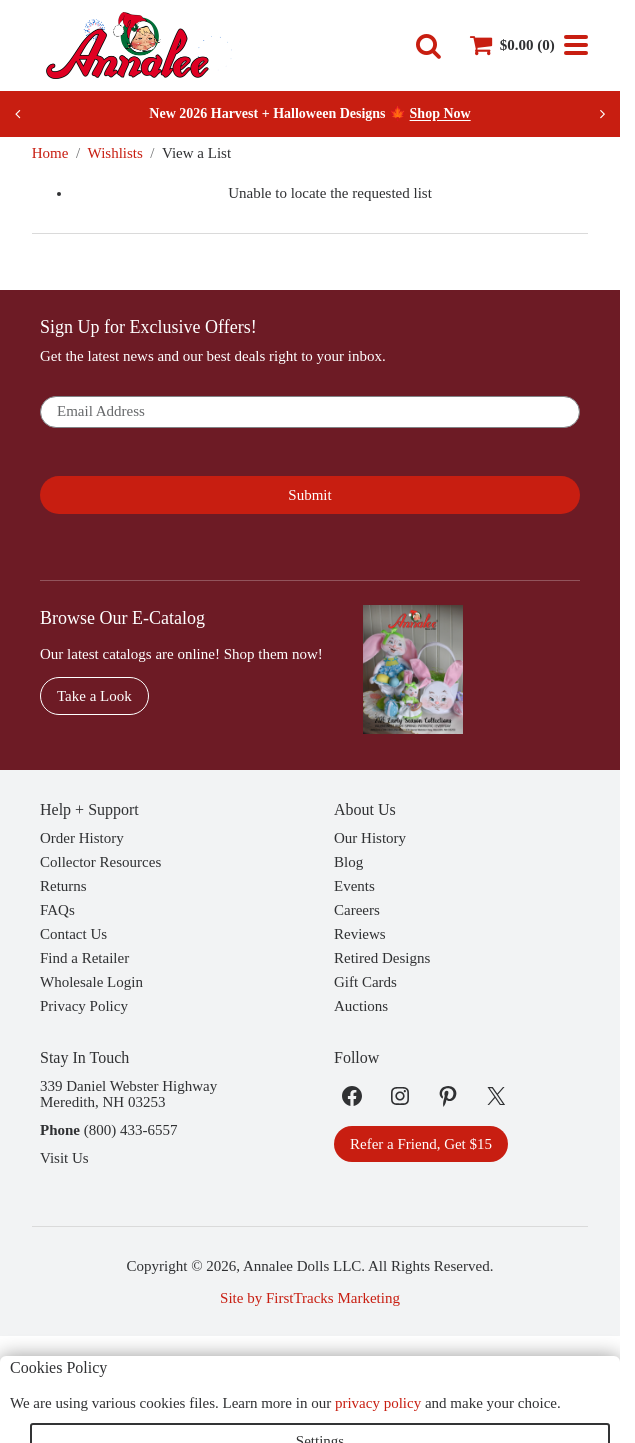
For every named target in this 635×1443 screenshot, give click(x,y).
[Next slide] (602, 114)
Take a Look (94, 696)
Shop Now (440, 113)
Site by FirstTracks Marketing (310, 1298)
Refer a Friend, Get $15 (421, 1144)
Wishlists (115, 153)
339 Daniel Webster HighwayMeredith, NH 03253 (128, 1094)
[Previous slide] (18, 114)
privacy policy (378, 1403)
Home (50, 153)
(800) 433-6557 (131, 1130)
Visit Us (64, 1158)
